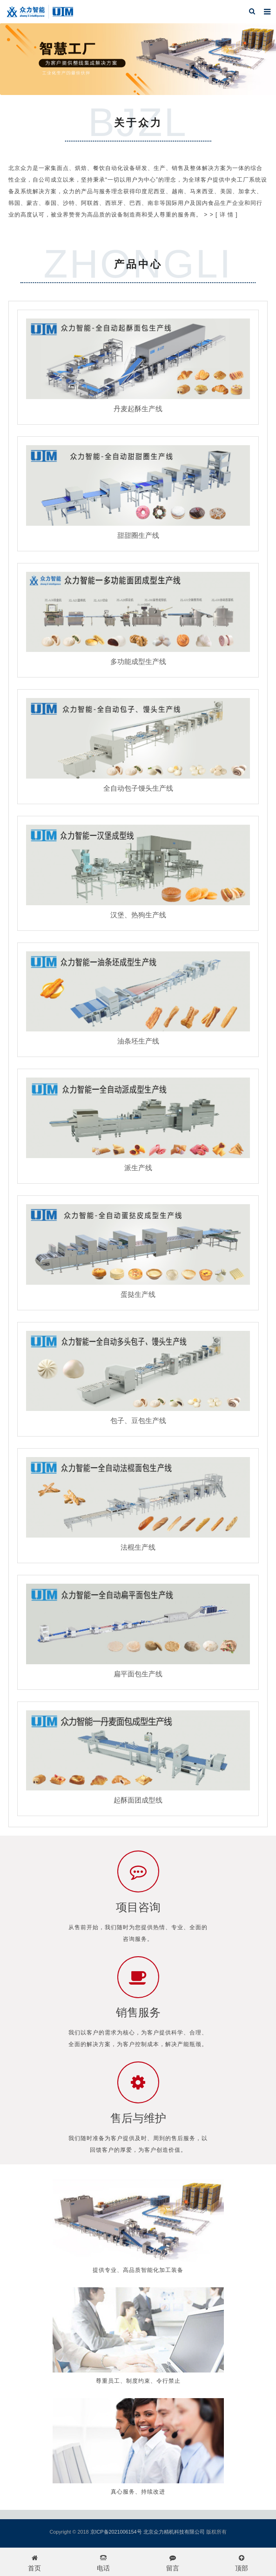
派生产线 (138, 1168)
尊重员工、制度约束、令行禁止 (138, 2381)
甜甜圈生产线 (138, 535)
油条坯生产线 (138, 1041)
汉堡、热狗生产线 (138, 915)
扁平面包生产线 (138, 1674)
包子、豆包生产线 (138, 1420)
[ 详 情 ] (226, 214)
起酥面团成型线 (138, 1800)
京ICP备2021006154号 (116, 2532)
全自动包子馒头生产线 (138, 788)
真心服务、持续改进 (138, 2491)
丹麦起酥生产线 (138, 409)
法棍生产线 (138, 1547)
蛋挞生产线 (138, 1294)
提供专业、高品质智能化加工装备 (138, 2270)
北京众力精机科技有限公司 (174, 2532)
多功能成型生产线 (138, 661)
